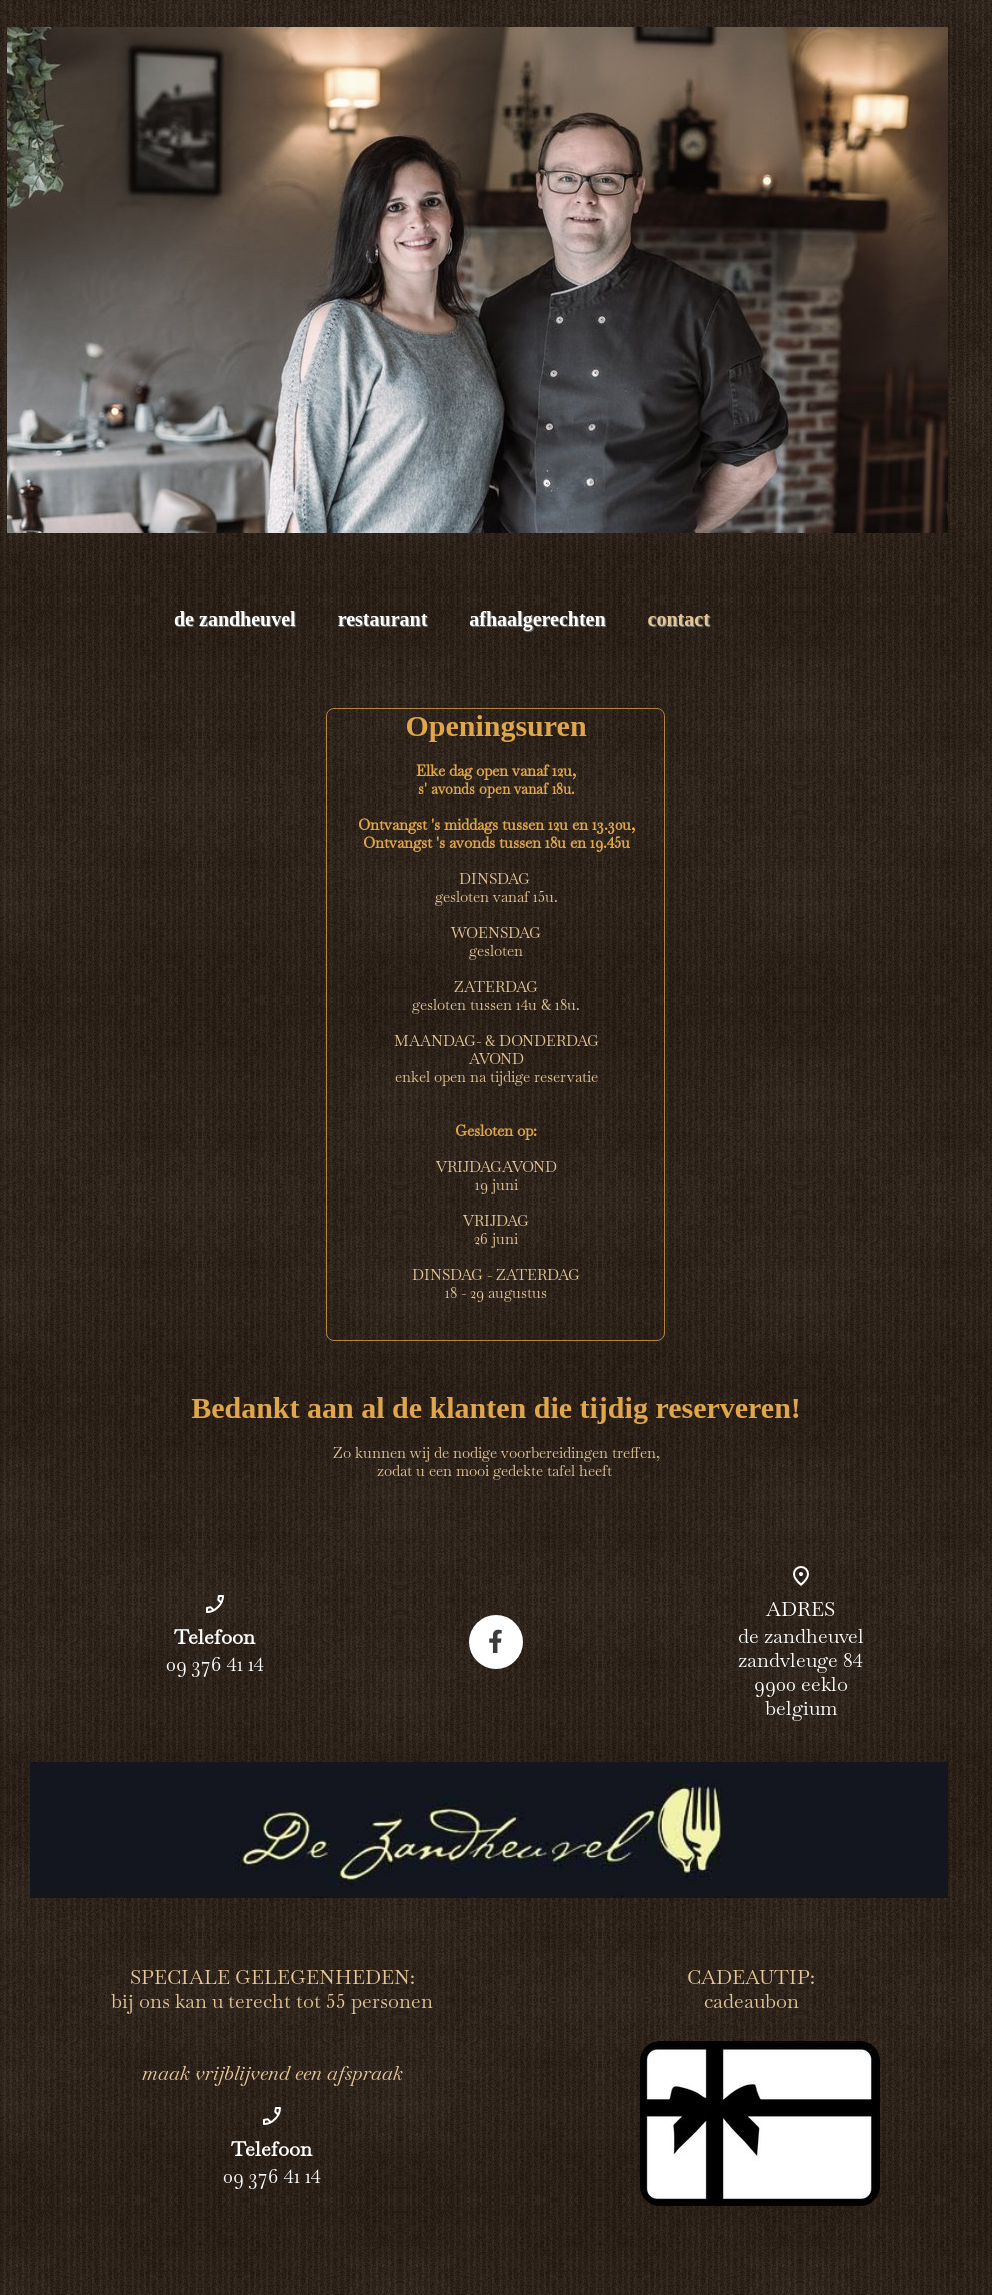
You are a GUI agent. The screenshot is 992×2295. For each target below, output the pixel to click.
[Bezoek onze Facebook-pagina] (496, 1642)
